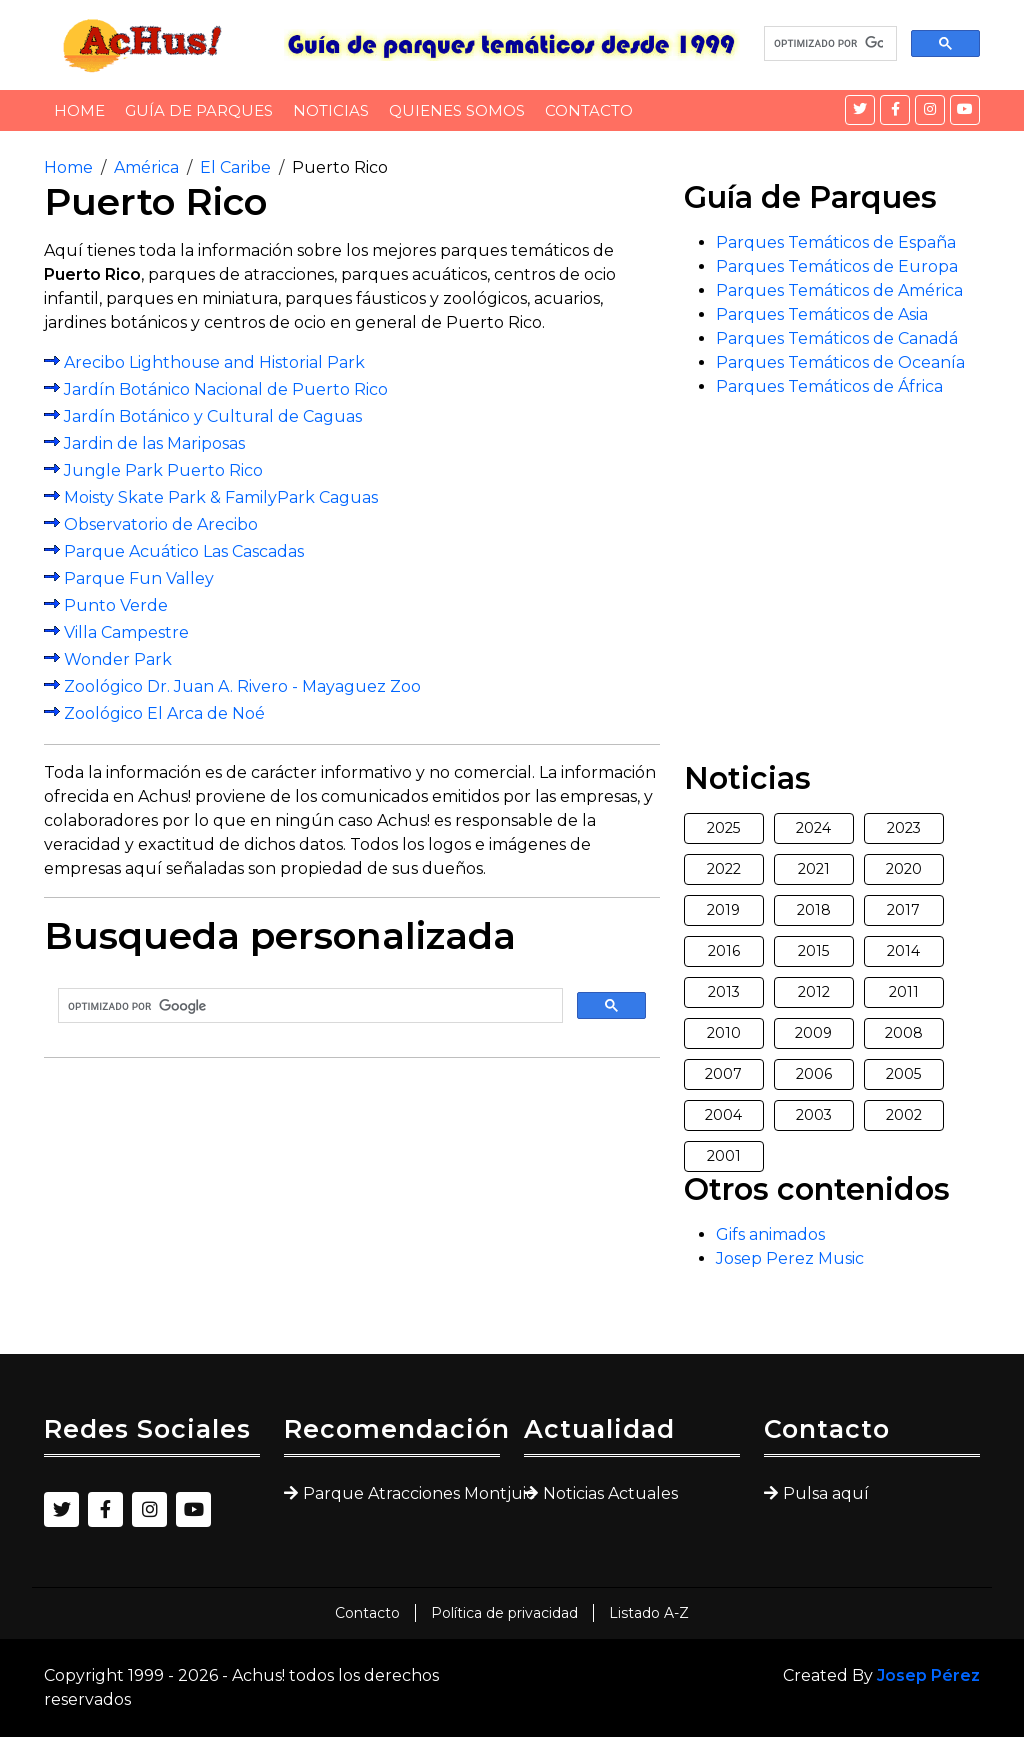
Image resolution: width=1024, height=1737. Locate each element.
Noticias (331, 110)
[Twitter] (860, 110)
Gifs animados (770, 1234)
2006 (814, 1074)
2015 (813, 951)
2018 (814, 910)
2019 (723, 910)
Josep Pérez (928, 1675)
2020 (904, 869)
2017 (903, 910)
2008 (904, 1033)
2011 (904, 992)
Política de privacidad (504, 1613)
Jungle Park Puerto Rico (163, 470)
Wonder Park (118, 659)
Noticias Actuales (610, 1493)
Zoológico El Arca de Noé (164, 713)
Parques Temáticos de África (829, 386)
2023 (904, 828)
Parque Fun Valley (139, 578)
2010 (724, 1033)
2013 (724, 992)
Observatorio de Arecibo (161, 524)
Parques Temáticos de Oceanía (840, 362)
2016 (724, 951)
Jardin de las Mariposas (154, 443)
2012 (814, 992)
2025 (723, 828)
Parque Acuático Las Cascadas (184, 551)
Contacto (589, 110)
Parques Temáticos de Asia (822, 314)
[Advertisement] (352, 1214)
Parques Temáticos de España (836, 242)
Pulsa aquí (826, 1493)
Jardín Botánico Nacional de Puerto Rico (226, 389)
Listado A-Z (649, 1613)
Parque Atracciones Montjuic (401, 1493)
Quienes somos (457, 110)
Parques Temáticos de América (839, 290)
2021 (814, 869)
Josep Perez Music (790, 1258)
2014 (903, 951)
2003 (814, 1115)
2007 (723, 1074)
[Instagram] (930, 110)
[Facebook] (895, 110)
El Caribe (235, 167)
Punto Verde (116, 605)
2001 (724, 1156)
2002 (904, 1115)
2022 (724, 869)
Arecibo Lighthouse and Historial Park (214, 362)
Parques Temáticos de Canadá (837, 338)
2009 (813, 1033)
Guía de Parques (199, 110)
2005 (903, 1074)
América (146, 167)
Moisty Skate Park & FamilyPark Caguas (221, 497)
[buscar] (828, 44)
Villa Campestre (126, 632)
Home (79, 110)
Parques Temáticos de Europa (837, 266)
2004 (723, 1115)
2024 (813, 828)
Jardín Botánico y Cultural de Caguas (213, 416)
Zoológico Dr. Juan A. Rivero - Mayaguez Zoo (242, 686)
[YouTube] (965, 110)
